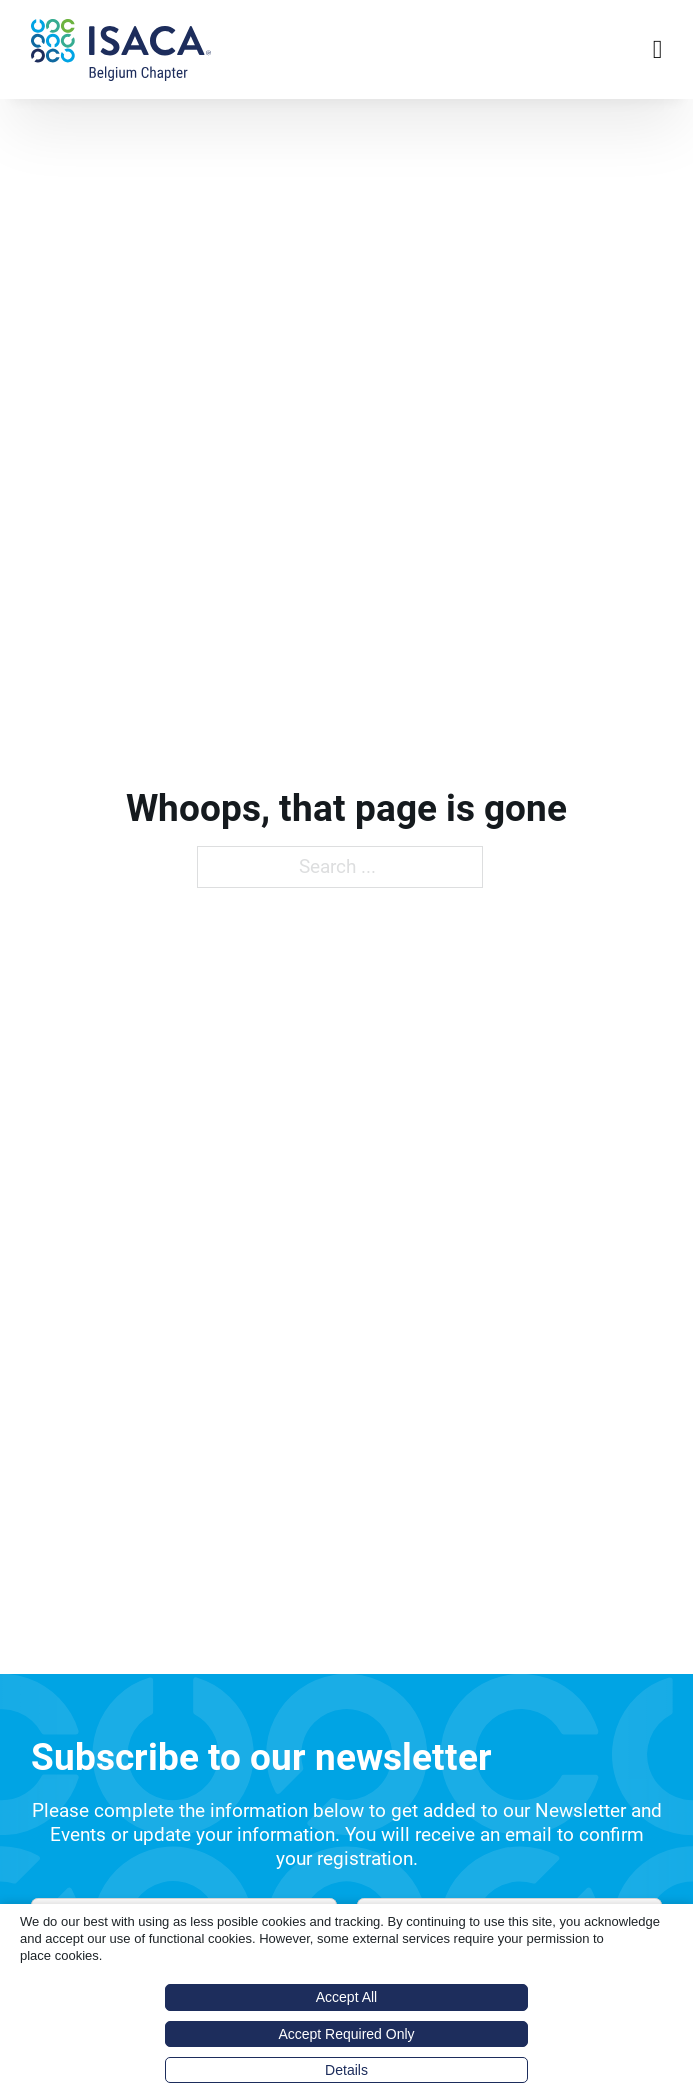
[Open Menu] (658, 50)
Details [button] (346, 2070)
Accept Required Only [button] (346, 2034)
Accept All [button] (346, 1997)
